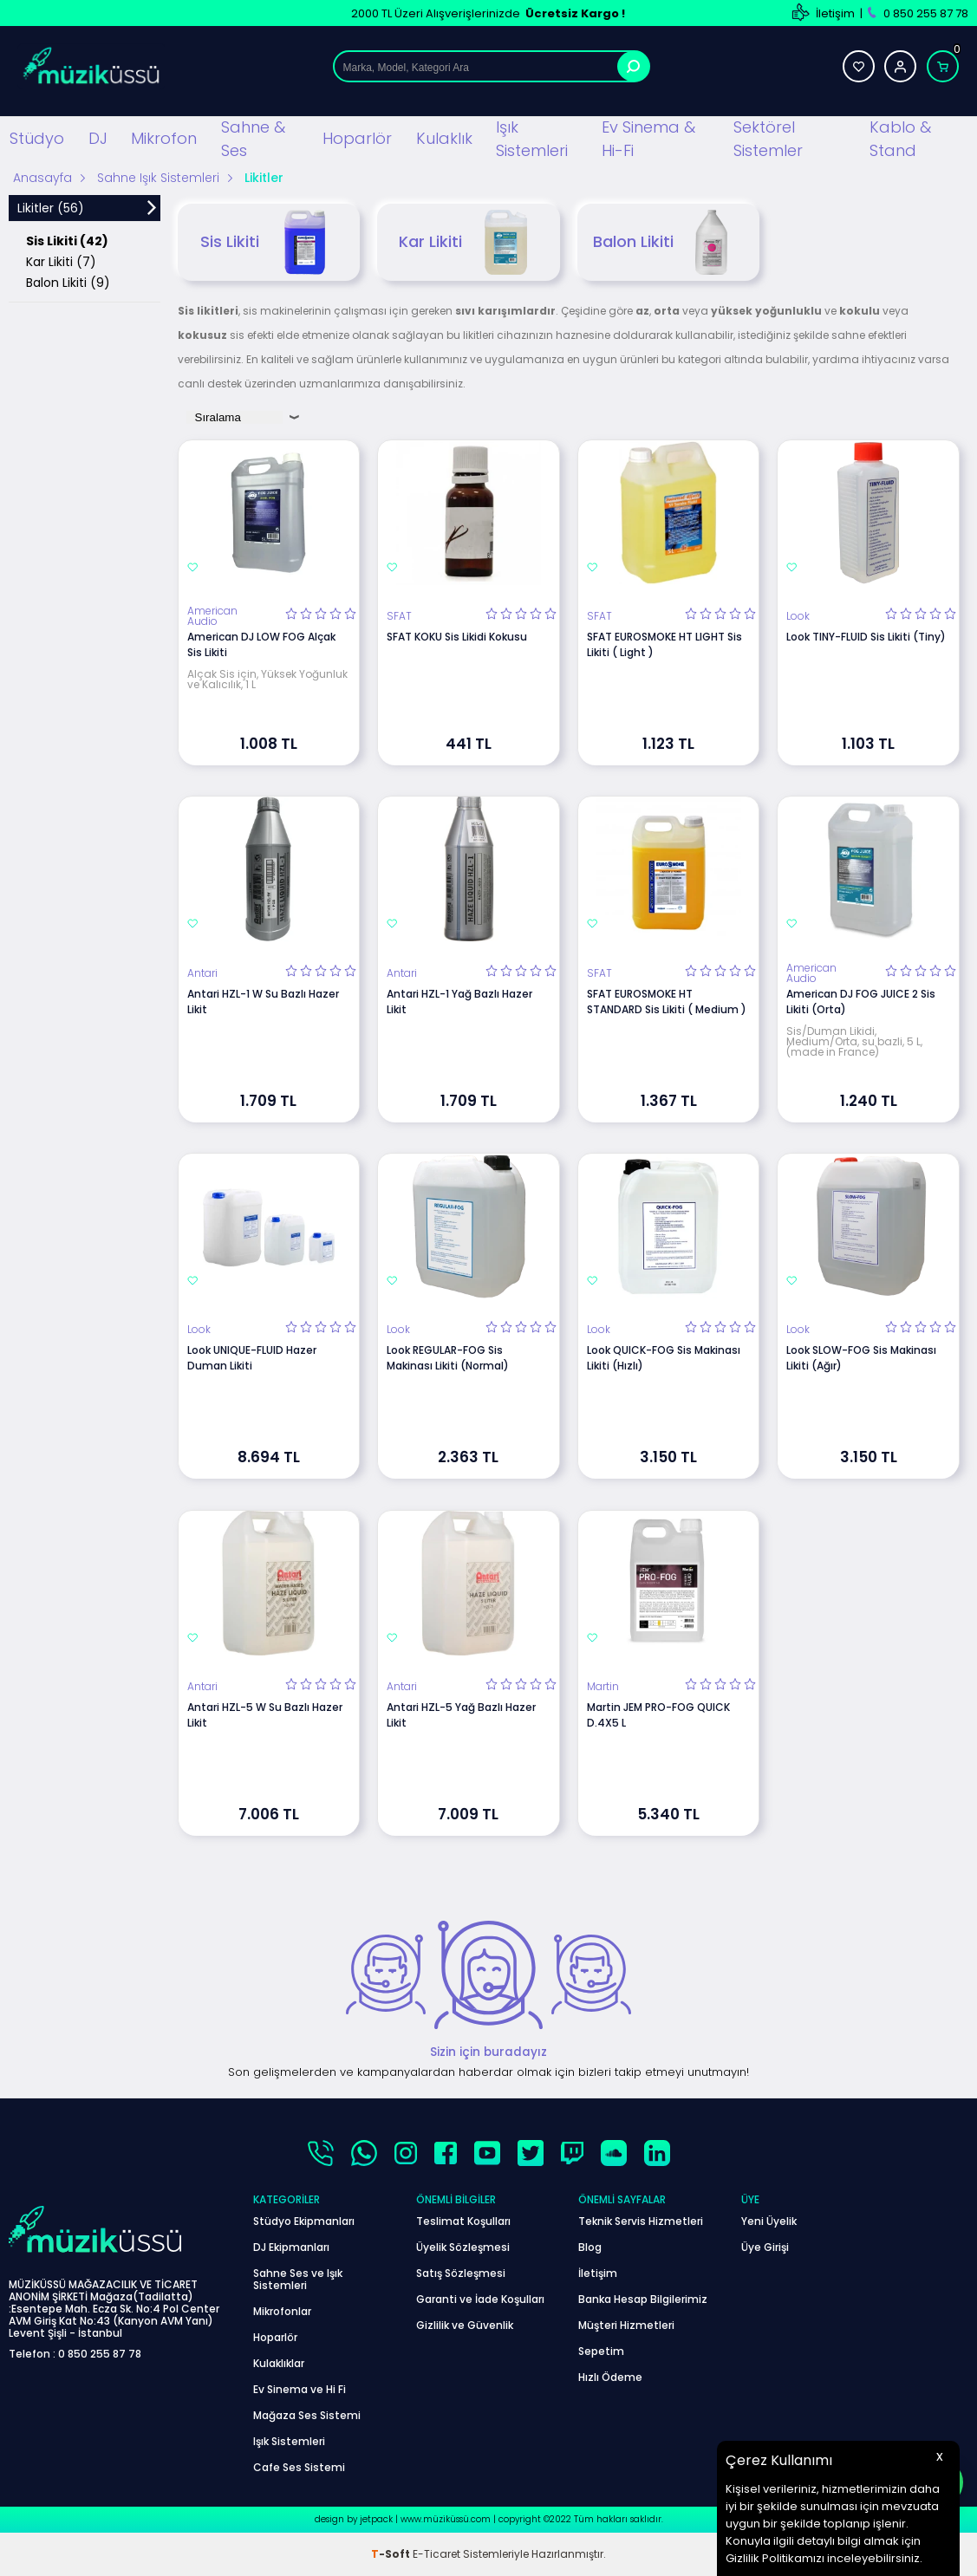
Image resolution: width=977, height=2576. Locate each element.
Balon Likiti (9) (68, 282)
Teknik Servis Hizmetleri (640, 2221)
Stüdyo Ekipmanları (304, 2221)
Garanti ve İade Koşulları (480, 2299)
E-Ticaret (436, 2554)
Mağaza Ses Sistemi (307, 2415)
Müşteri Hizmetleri (626, 2325)
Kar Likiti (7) (61, 261)
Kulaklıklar (278, 2363)
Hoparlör (357, 138)
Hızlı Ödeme (610, 2377)
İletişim (835, 13)
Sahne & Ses (253, 139)
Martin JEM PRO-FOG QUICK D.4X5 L (658, 1715)
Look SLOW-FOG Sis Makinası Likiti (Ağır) (861, 1358)
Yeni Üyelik (769, 2221)
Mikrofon (164, 138)
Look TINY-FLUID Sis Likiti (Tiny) (866, 636)
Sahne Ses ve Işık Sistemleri (297, 2279)
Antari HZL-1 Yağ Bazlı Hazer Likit (459, 1001)
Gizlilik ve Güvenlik (464, 2325)
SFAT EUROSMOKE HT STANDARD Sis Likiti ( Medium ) (666, 1001)
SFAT (399, 616)
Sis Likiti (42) (67, 241)
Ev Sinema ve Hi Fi (299, 2389)
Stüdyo (37, 138)
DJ (97, 138)
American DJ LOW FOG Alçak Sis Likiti (261, 644)
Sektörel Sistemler (768, 139)
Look (798, 616)
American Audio (212, 616)
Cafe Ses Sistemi (299, 2467)
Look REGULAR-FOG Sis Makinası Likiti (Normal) (448, 1358)
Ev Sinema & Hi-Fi (648, 139)
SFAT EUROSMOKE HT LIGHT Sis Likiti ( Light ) (664, 644)
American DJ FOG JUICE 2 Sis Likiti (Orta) (860, 1001)
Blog (590, 2247)
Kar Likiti (468, 242)
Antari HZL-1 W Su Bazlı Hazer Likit (263, 1001)
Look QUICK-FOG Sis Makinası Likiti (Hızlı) (663, 1358)
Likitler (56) (50, 208)
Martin (603, 1687)
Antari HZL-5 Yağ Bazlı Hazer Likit (461, 1715)
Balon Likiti (668, 242)
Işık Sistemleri (532, 139)
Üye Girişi (765, 2247)
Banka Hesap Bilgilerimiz (642, 2299)
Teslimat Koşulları (463, 2221)
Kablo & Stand (900, 139)
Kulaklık (444, 138)
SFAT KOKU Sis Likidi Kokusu (457, 636)
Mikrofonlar (282, 2311)
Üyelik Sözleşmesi (463, 2247)
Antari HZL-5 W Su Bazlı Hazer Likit (264, 1715)
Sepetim (601, 2351)
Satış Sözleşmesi (460, 2273)
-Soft (392, 2554)
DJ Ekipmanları (291, 2247)
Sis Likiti (268, 242)
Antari (202, 973)
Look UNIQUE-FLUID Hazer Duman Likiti (251, 1358)
